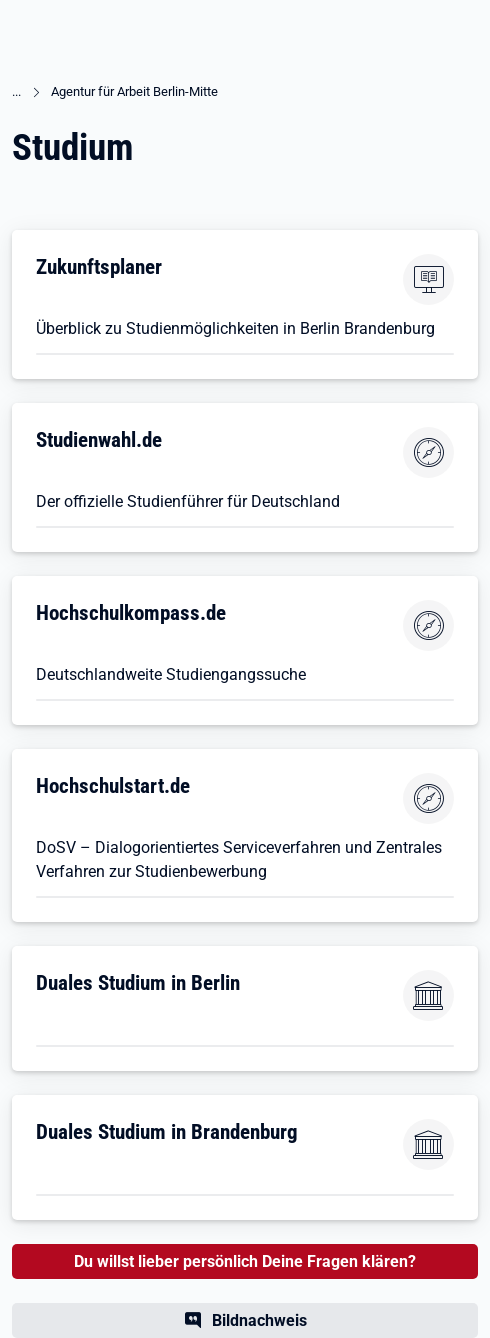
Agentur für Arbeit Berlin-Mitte (134, 91)
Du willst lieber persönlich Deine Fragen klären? (245, 1261)
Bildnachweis (259, 1320)
